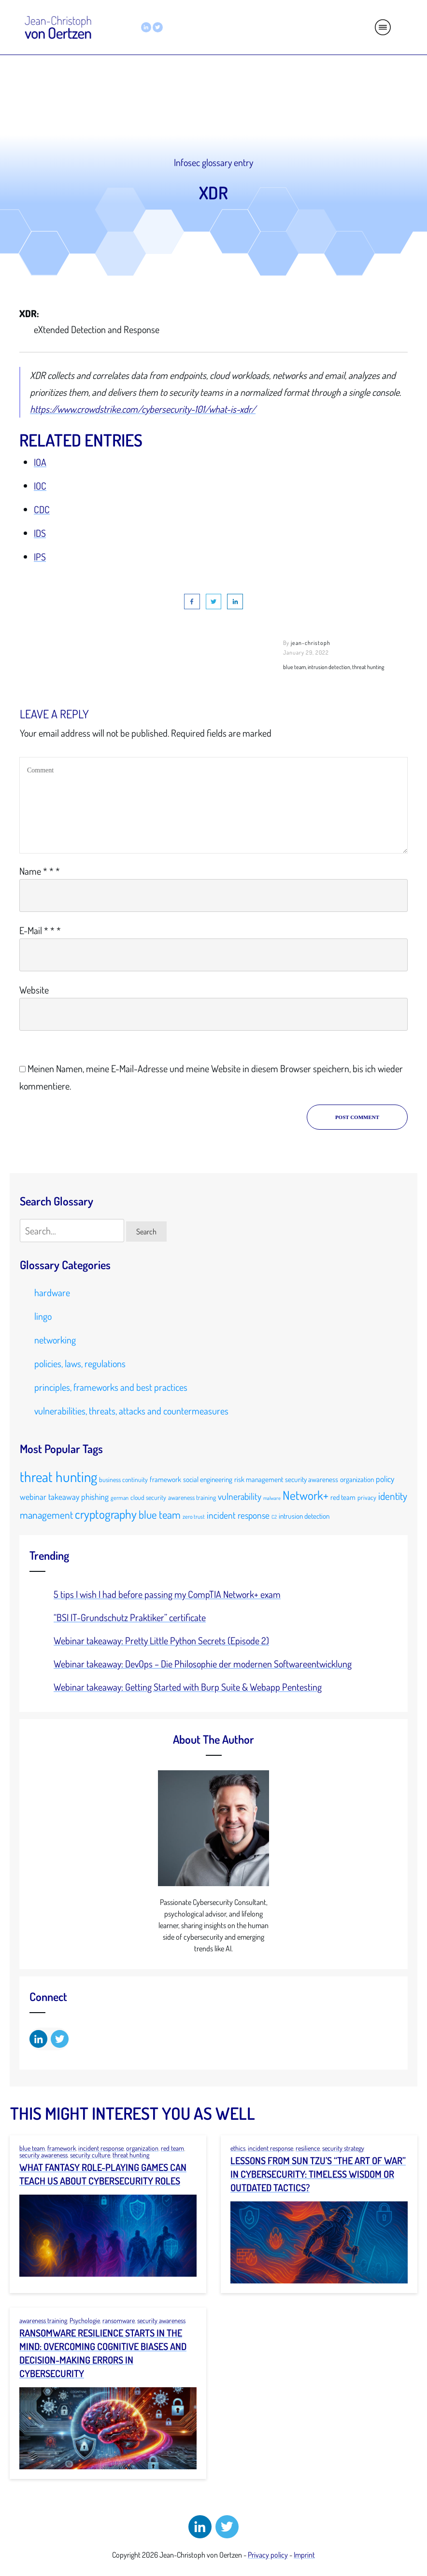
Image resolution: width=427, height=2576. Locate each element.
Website (34, 989)
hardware (52, 1292)
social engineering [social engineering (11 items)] (207, 1479)
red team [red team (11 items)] (343, 1497)
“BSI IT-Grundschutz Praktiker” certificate (130, 1617)
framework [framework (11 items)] (165, 1479)
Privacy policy (268, 2555)
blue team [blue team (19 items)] (160, 1514)
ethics (237, 2148)
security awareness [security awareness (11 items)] (311, 1479)
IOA (40, 462)
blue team (32, 2148)
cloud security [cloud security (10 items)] (148, 1497)
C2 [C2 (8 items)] (274, 1516)
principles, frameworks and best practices (110, 1387)
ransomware (118, 2320)
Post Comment (357, 1117)
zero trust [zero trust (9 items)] (194, 1516)
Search (146, 1231)
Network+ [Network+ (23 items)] (305, 1495)
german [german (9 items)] (119, 1497)
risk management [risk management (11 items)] (258, 1479)
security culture (90, 2155)
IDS (40, 533)
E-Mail (40, 930)
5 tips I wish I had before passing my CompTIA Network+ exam (167, 1594)
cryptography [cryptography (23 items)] (106, 1514)
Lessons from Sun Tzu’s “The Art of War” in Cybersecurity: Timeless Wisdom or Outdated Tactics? (318, 2174)
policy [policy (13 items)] (385, 1478)
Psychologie (85, 2320)
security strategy (343, 2148)
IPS (40, 556)
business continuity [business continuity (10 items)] (123, 1479)
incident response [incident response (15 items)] (238, 1515)
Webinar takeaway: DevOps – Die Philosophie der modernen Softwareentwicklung (203, 1663)
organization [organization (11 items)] (357, 1479)
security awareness (43, 2155)
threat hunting (131, 2155)
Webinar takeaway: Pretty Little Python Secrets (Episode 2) (161, 1640)
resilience (308, 2148)
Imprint (304, 2555)
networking (55, 1339)
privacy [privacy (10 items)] (366, 1497)
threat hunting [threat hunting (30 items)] (58, 1476)
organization (142, 2148)
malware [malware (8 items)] (272, 1498)
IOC (40, 485)
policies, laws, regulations (80, 1363)
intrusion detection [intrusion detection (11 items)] (304, 1516)
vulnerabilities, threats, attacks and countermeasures (131, 1410)
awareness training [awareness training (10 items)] (192, 1497)
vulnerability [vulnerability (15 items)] (239, 1496)
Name (39, 871)
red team (172, 2148)
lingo (43, 1316)
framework (61, 2148)
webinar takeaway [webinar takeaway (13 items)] (49, 1496)
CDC (42, 509)
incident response (101, 2148)
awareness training (43, 2320)
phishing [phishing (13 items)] (95, 1496)
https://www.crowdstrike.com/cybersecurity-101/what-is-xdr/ (143, 409)
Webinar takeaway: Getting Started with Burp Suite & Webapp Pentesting (188, 1686)
